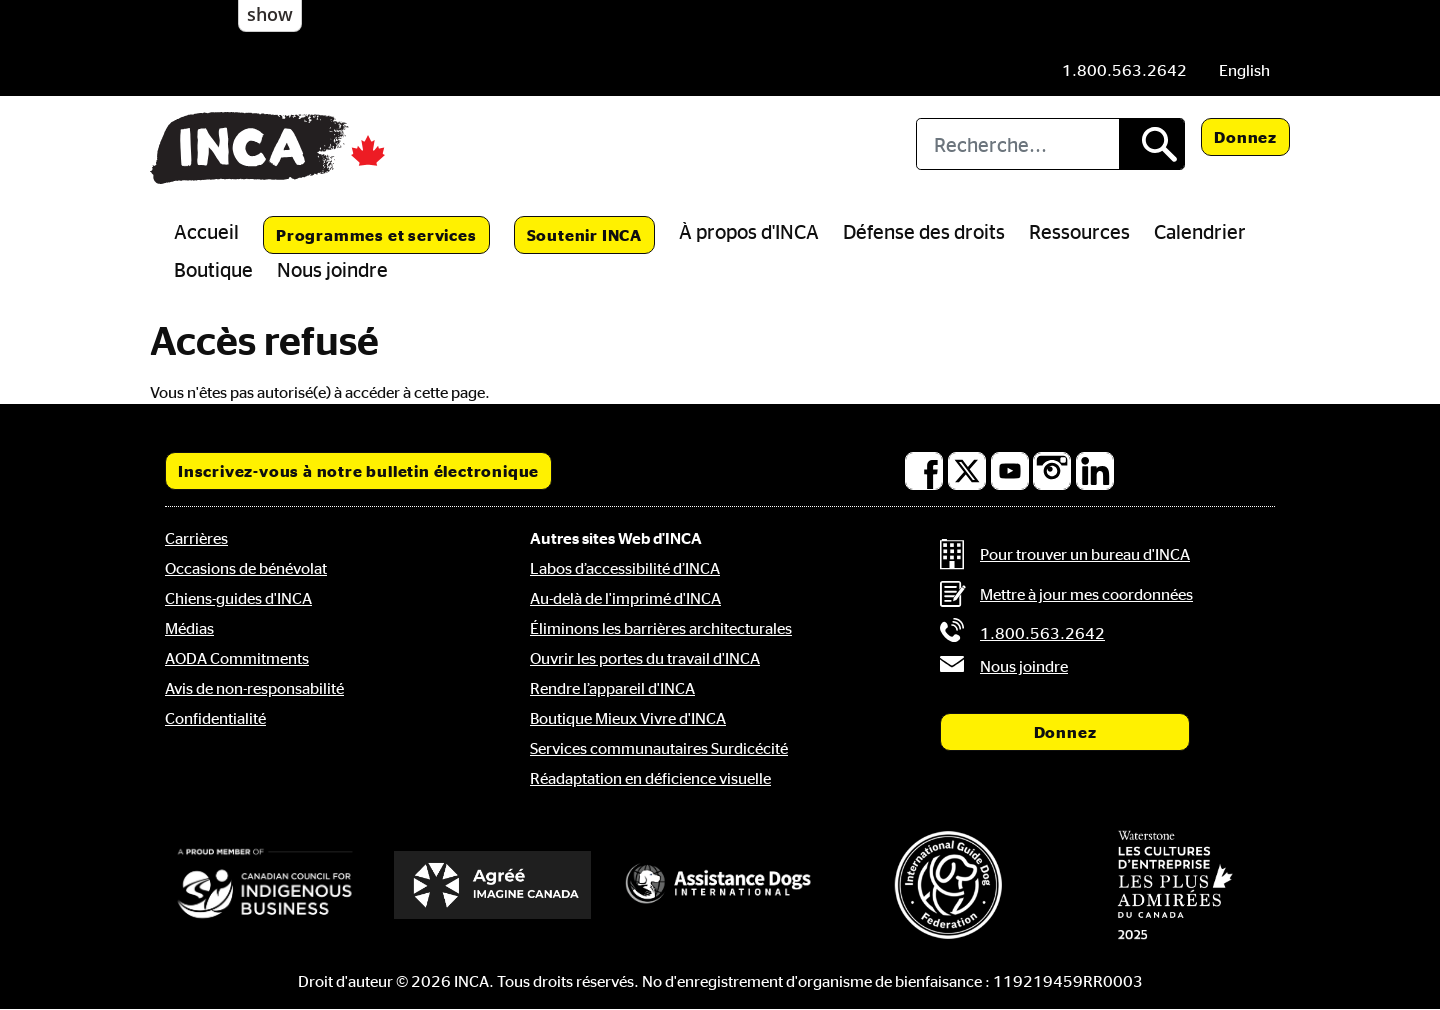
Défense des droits (924, 231)
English (1244, 70)
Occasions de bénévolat (246, 568)
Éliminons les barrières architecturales (661, 628)
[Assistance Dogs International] (720, 885)
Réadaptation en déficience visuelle (650, 778)
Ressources (1079, 231)
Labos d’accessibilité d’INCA (625, 568)
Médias (189, 628)
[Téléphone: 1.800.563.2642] (1124, 70)
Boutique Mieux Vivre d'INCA (628, 718)
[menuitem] (1244, 70)
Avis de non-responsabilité (254, 688)
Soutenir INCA (584, 235)
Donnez (1245, 137)
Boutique (213, 269)
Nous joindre (332, 269)
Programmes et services (376, 235)
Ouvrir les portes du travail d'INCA (645, 658)
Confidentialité (215, 718)
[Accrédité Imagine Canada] (493, 885)
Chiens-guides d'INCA (238, 598)
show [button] (270, 14)
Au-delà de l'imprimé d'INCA (625, 598)
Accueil (206, 231)
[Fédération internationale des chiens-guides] (948, 884)
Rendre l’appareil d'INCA (612, 688)
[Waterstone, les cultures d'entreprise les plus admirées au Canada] (1175, 885)
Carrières (196, 538)
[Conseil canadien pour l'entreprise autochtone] (265, 885)
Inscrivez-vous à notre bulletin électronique (358, 471)
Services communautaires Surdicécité (659, 748)
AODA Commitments (237, 658)
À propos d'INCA (749, 231)
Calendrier (1200, 231)
